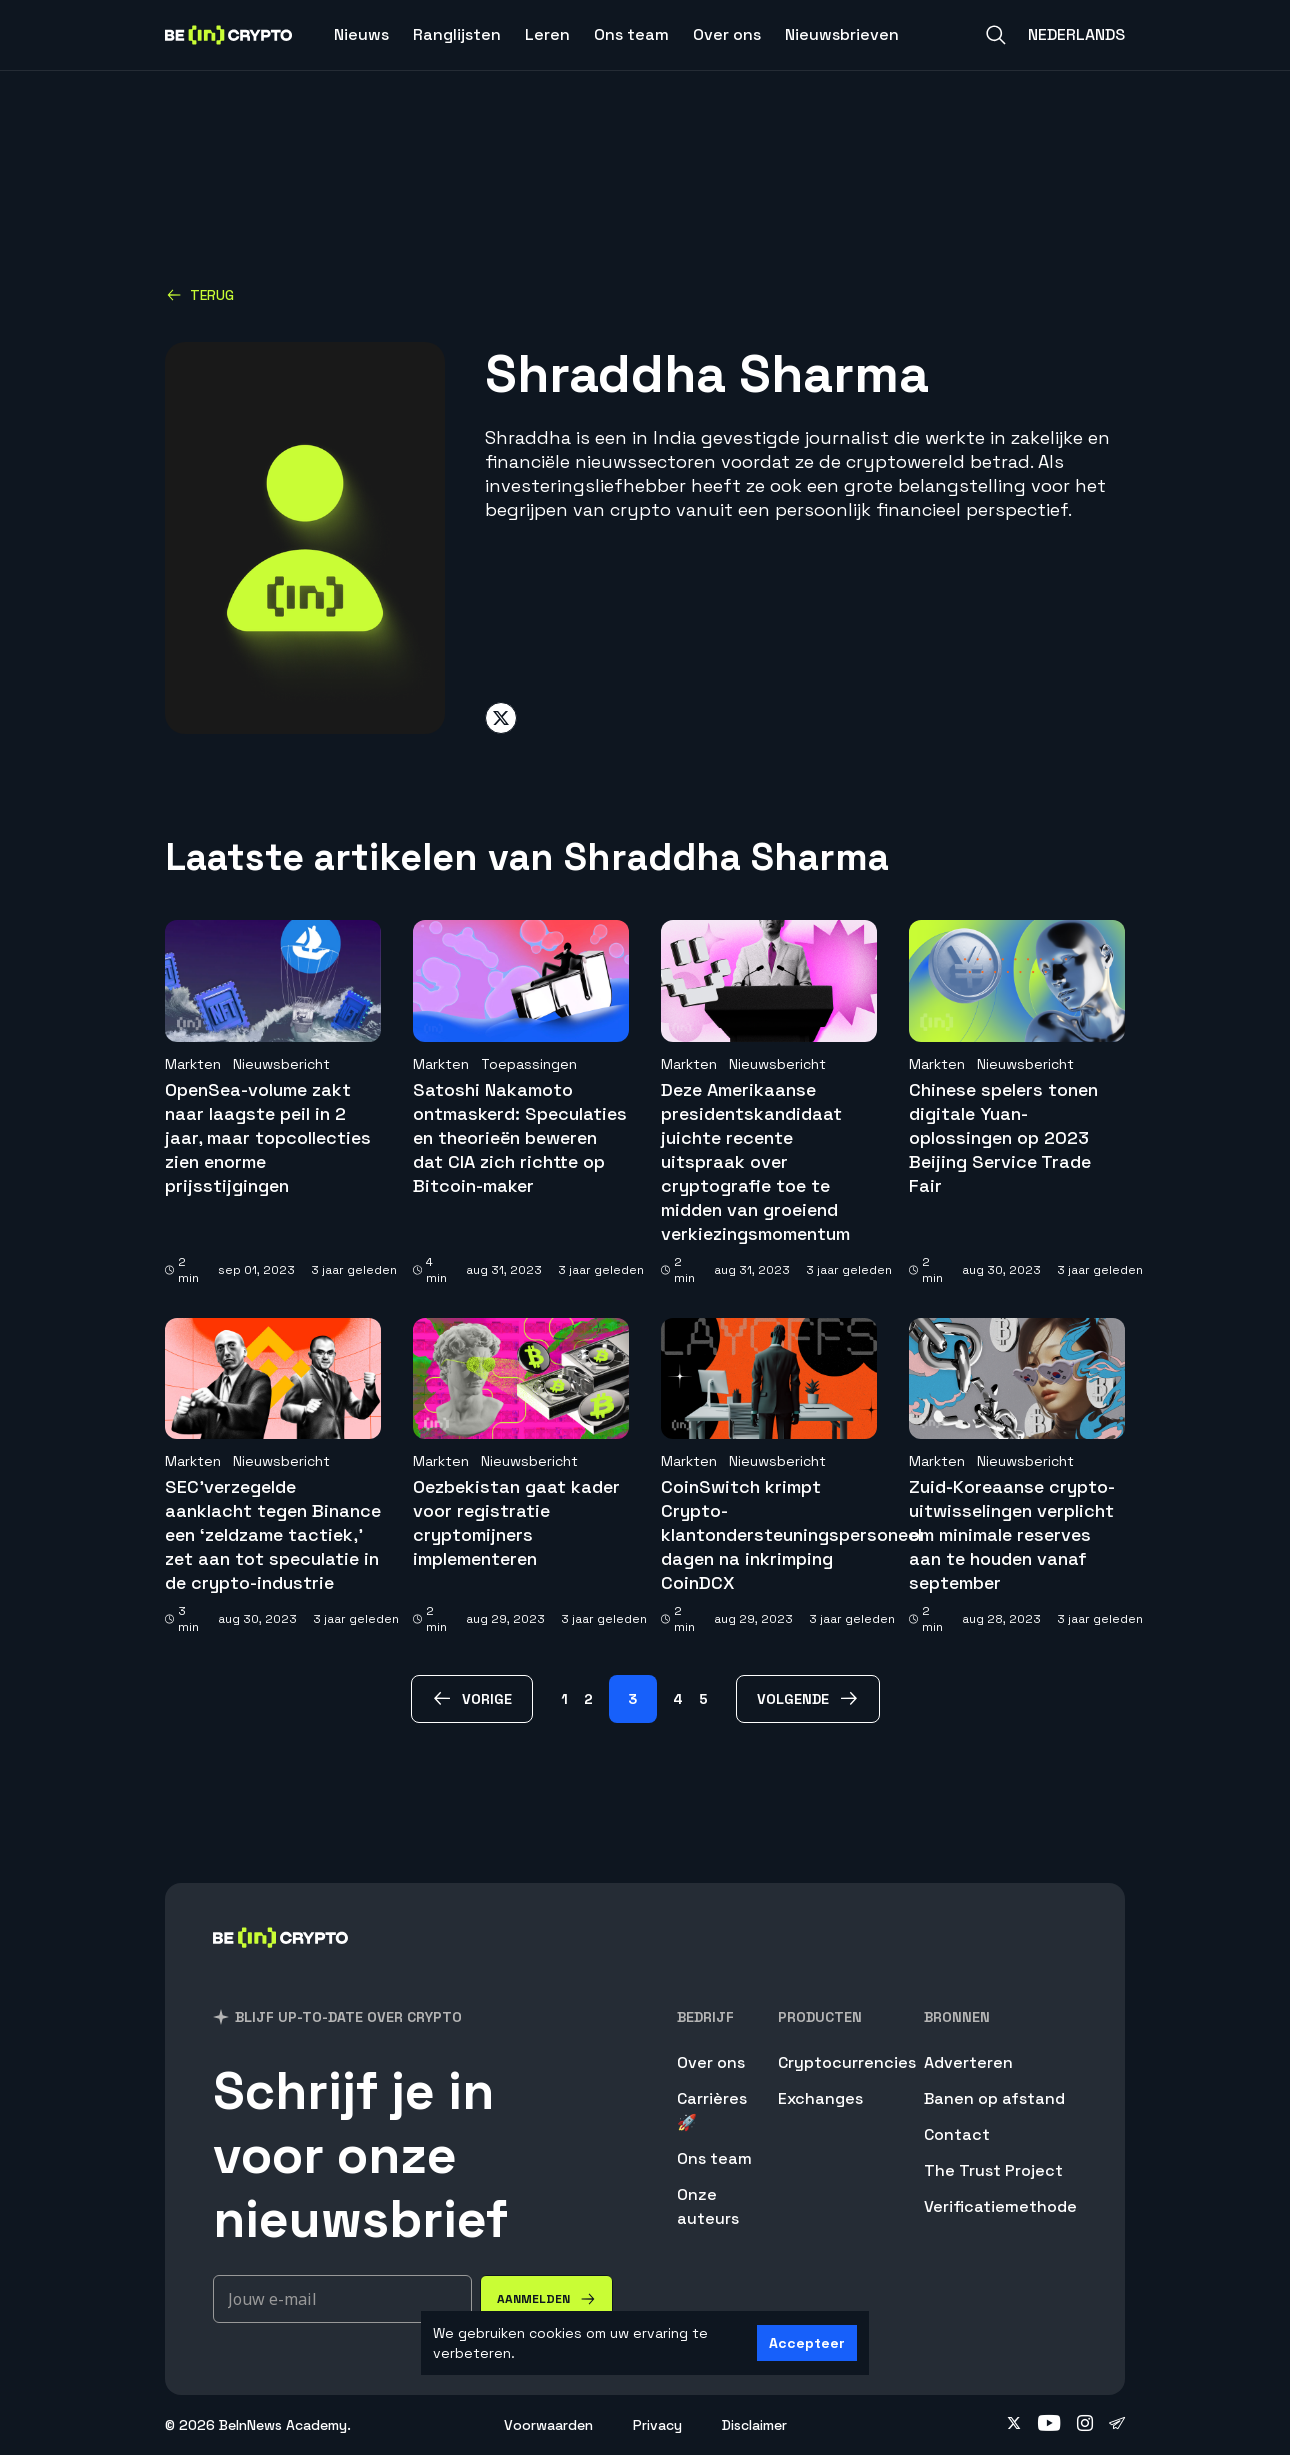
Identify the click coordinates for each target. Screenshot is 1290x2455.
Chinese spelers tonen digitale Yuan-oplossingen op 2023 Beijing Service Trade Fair (1003, 1137)
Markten (193, 1064)
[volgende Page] (808, 1699)
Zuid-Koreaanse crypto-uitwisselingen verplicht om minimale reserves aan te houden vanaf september (1012, 1534)
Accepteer (807, 2343)
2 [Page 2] (588, 1699)
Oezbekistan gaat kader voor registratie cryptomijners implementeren (516, 1522)
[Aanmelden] (546, 2299)
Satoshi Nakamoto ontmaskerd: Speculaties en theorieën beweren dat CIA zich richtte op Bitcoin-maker (520, 1137)
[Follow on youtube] (1049, 2425)
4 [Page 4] (678, 1699)
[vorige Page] (472, 1699)
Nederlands (1076, 34)
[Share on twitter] (501, 718)
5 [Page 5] (703, 1699)
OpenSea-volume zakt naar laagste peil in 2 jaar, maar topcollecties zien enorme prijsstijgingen (268, 1137)
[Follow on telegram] (1117, 2425)
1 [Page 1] (564, 1699)
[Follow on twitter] (1014, 2425)
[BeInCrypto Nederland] (281, 1963)
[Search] (996, 35)
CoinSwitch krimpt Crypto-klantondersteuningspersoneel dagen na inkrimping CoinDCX (791, 1534)
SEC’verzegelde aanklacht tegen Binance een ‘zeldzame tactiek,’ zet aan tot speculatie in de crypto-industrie (273, 1534)
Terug (200, 295)
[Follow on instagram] (1085, 2425)
